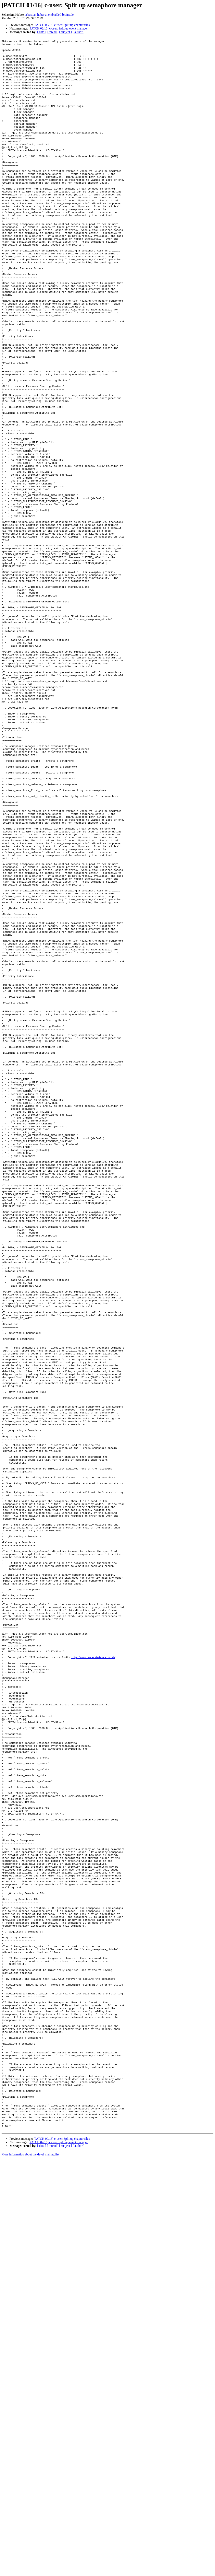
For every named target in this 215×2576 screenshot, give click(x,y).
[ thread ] (52, 32)
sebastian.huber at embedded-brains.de (49, 14)
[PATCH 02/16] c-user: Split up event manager (58, 28)
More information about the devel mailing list (30, 2572)
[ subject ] (65, 32)
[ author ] (78, 32)
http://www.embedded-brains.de (93, 1981)
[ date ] (41, 32)
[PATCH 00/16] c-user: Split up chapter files (62, 25)
